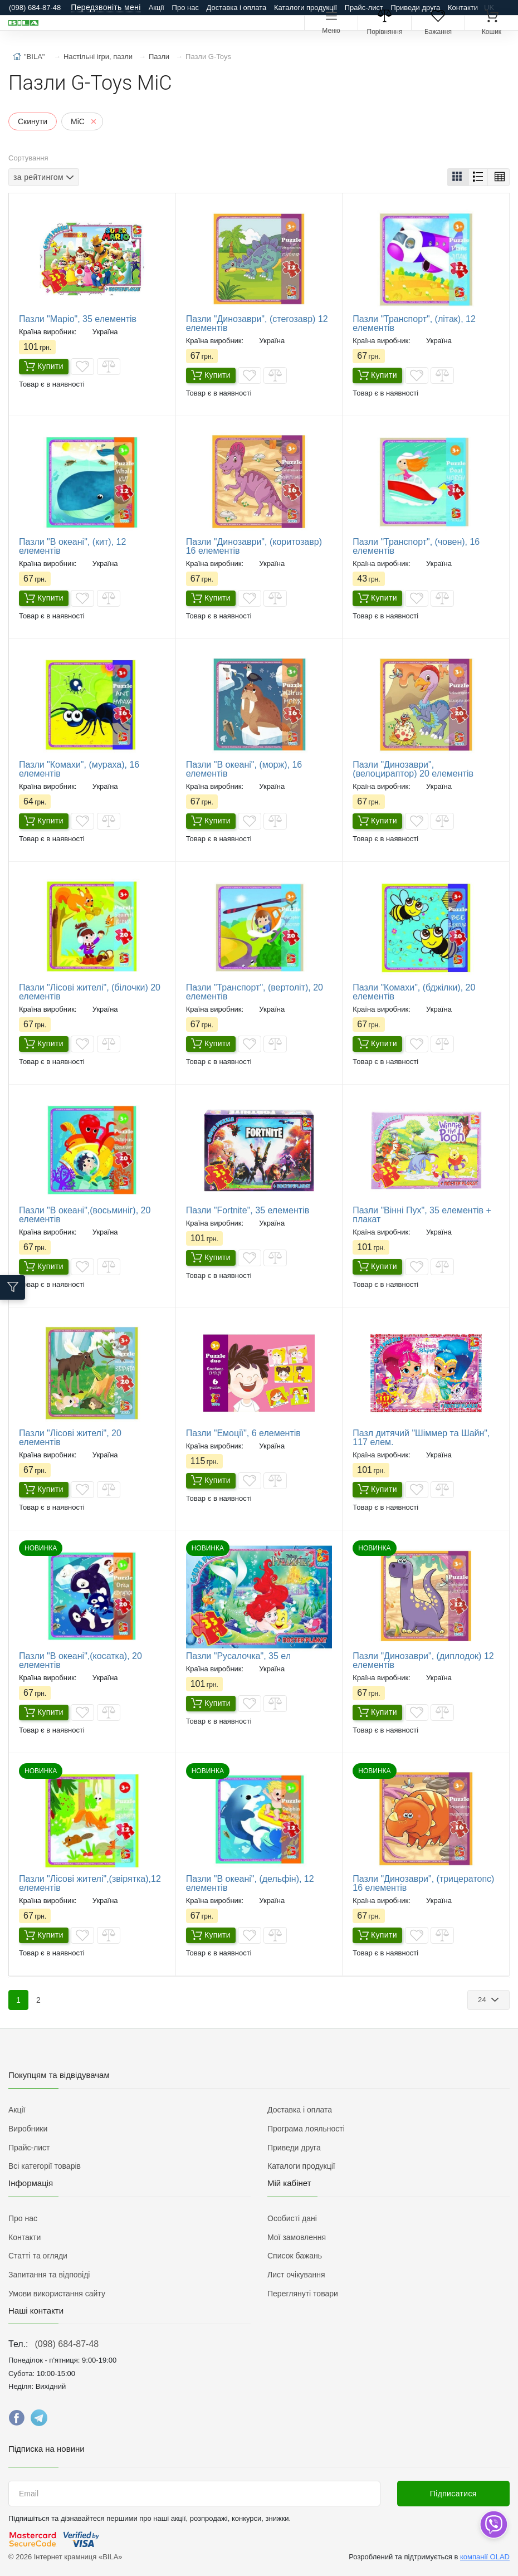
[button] (458, 177)
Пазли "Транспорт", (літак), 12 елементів (414, 323)
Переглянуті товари (302, 2293)
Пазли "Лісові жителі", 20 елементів (70, 1437)
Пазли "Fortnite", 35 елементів (248, 1210)
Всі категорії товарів (44, 2166)
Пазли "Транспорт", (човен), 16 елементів (416, 546)
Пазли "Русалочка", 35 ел (238, 1656)
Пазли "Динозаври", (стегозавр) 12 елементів (257, 323)
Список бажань (294, 2255)
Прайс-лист (364, 7)
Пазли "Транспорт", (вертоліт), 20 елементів (254, 992)
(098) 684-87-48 (67, 2344)
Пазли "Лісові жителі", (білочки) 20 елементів (89, 992)
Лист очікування (296, 2274)
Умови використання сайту (56, 2293)
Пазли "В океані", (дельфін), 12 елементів (250, 1883)
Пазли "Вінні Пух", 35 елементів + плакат (422, 1215)
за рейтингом (38, 176)
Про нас (185, 7)
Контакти (463, 7)
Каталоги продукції (305, 7)
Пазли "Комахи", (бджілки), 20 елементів (414, 992)
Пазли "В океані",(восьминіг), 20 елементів (84, 1215)
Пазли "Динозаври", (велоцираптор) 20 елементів (413, 769)
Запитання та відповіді (49, 2274)
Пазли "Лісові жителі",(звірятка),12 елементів (90, 1883)
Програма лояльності (306, 2128)
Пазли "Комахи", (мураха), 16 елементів (79, 769)
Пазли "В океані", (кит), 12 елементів (72, 546)
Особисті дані (292, 2218)
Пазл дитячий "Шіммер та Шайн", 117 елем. (421, 1437)
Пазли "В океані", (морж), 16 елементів (244, 769)
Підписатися (453, 2493)
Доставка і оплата (237, 7)
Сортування (28, 158)
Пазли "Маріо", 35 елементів (77, 319)
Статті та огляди (37, 2255)
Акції (156, 7)
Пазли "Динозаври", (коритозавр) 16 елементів (254, 546)
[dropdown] (493, 2524)
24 (483, 2000)
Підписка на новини (46, 2448)
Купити (43, 366)
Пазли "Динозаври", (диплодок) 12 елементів (423, 1660)
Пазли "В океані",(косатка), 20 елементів (80, 1660)
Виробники (27, 2128)
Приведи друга (415, 7)
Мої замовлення (296, 2237)
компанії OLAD (485, 2557)
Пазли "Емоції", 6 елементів (243, 1433)
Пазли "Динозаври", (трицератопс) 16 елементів (423, 1883)
